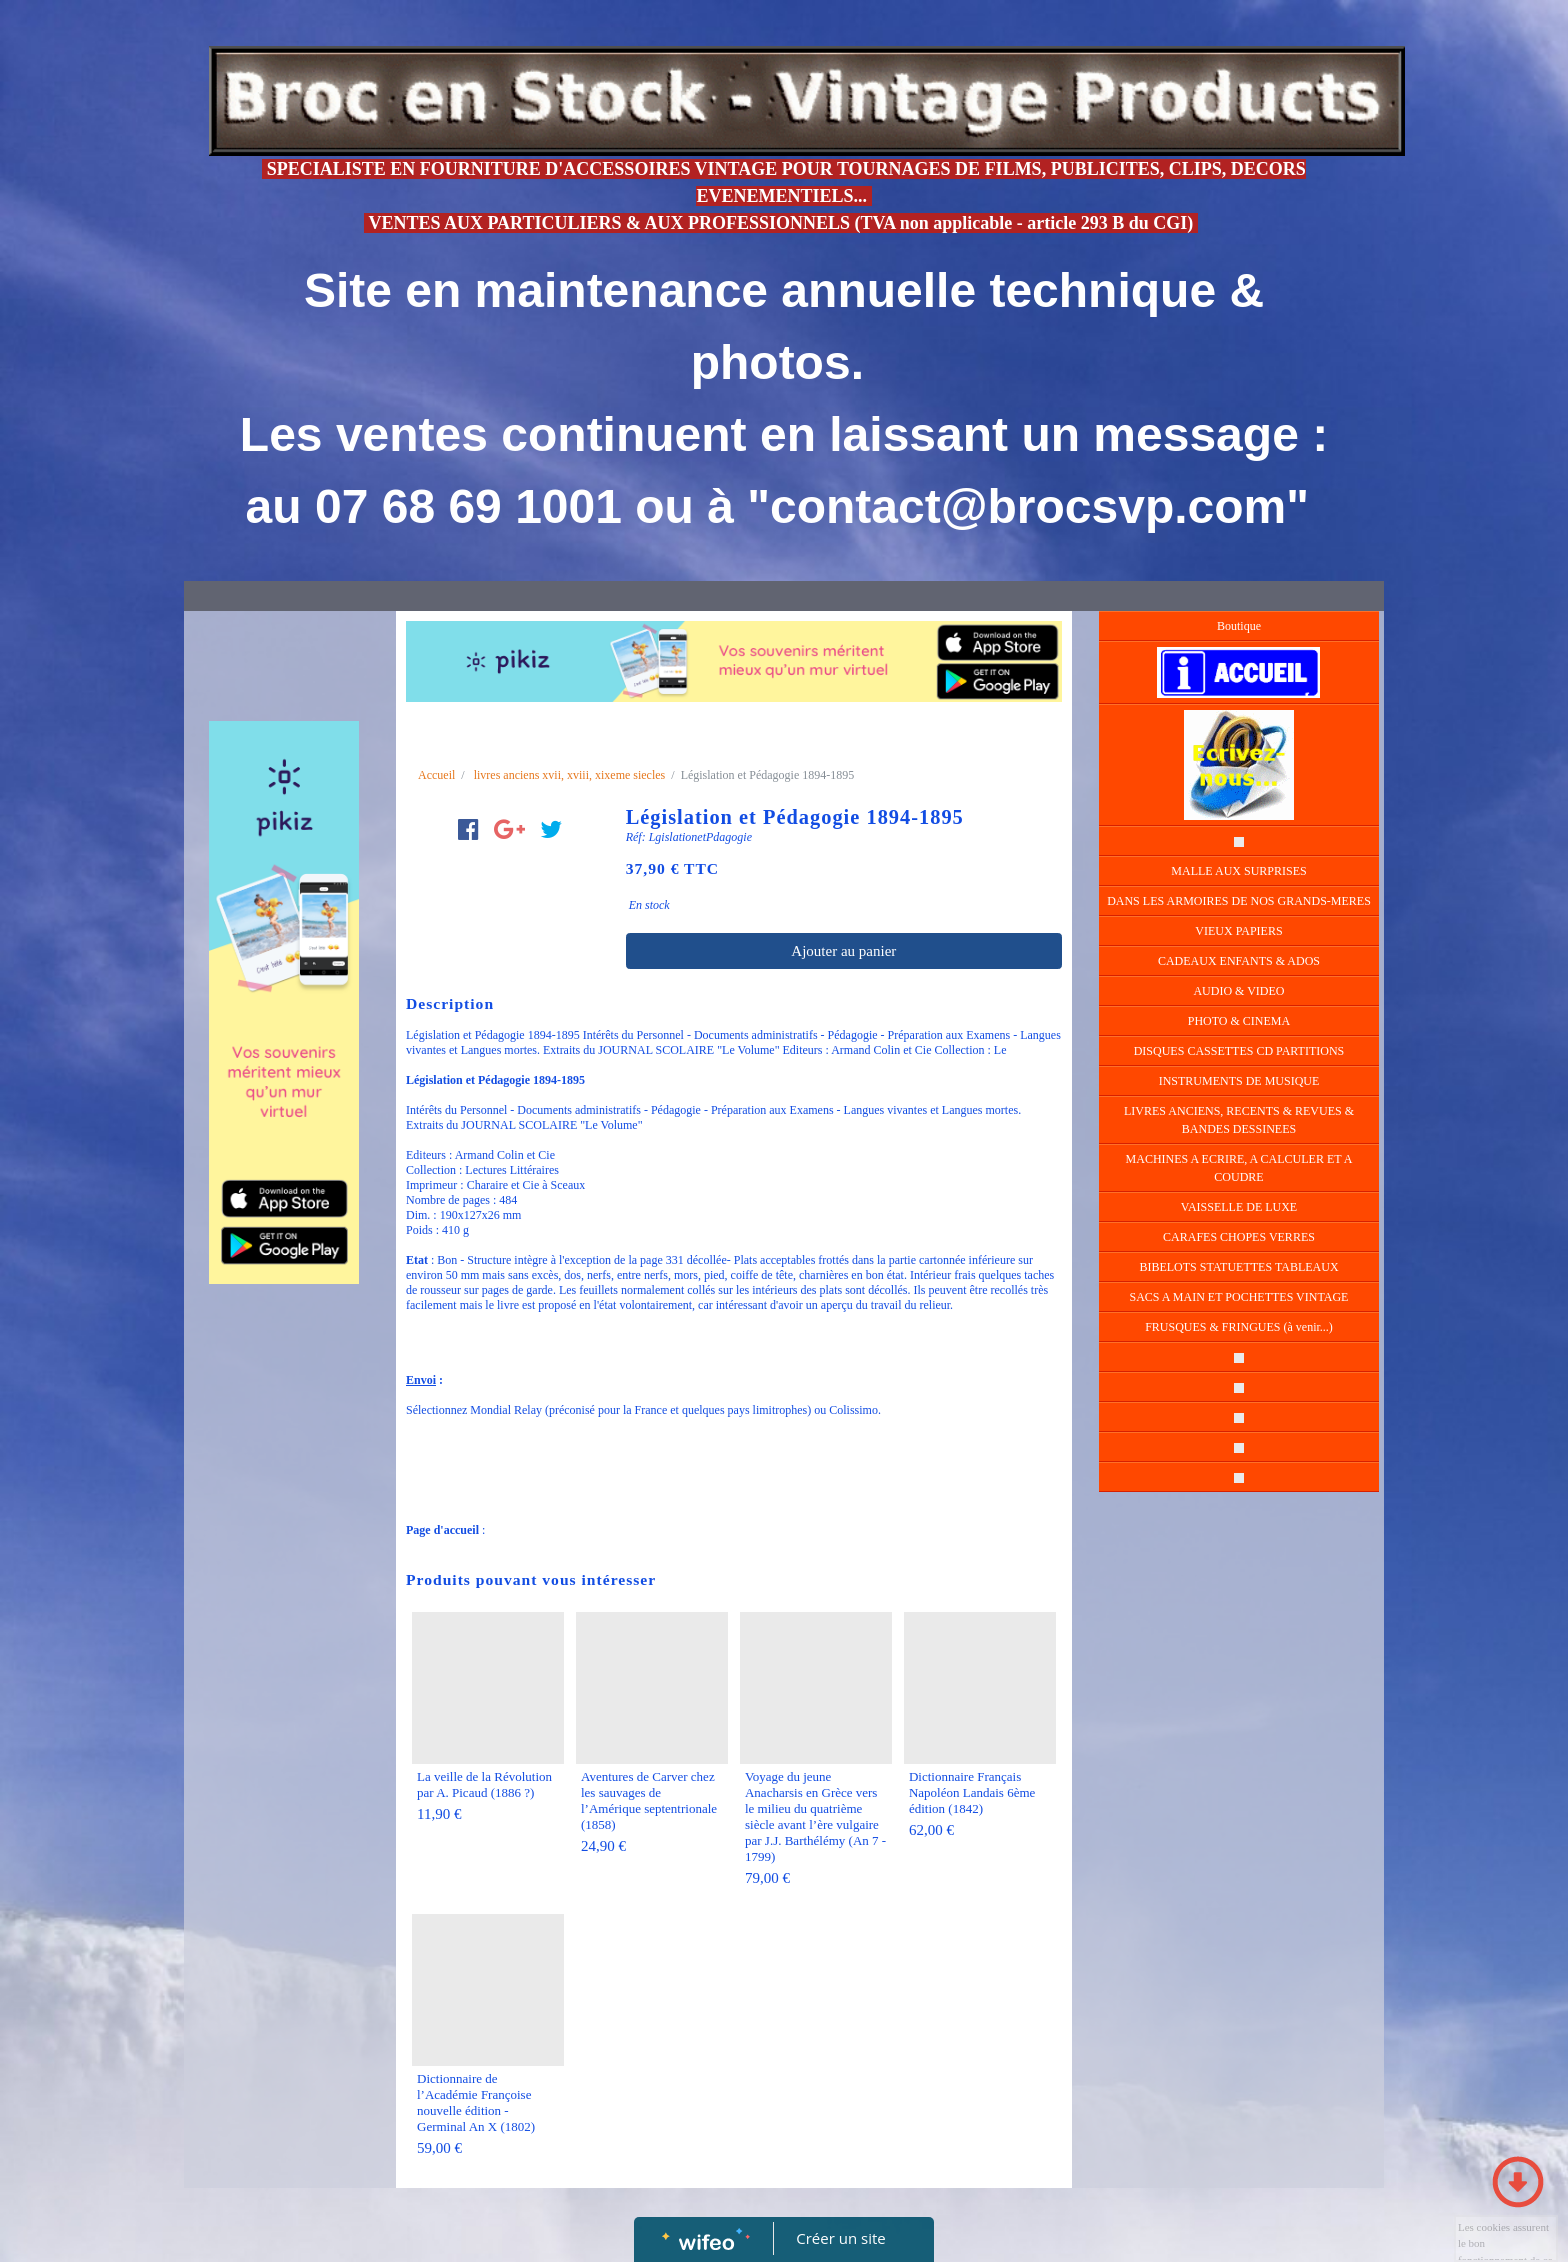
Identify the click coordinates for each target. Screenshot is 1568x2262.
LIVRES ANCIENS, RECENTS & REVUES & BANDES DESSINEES (1239, 1120)
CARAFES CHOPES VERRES (1239, 1237)
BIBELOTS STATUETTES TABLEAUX (1238, 1267)
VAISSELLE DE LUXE (1239, 1207)
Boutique (1239, 626)
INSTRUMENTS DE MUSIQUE (1239, 1081)
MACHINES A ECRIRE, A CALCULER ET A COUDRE (1239, 1168)
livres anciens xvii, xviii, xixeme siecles (570, 775)
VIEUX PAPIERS (1238, 931)
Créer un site (841, 2238)
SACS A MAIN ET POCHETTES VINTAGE (1239, 1297)
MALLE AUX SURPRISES (1238, 871)
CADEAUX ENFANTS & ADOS (1239, 961)
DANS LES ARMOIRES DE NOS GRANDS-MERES (1239, 901)
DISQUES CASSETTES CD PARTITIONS (1239, 1051)
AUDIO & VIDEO (1238, 991)
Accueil (436, 775)
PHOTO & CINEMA (1239, 1021)
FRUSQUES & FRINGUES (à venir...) (1239, 1327)
